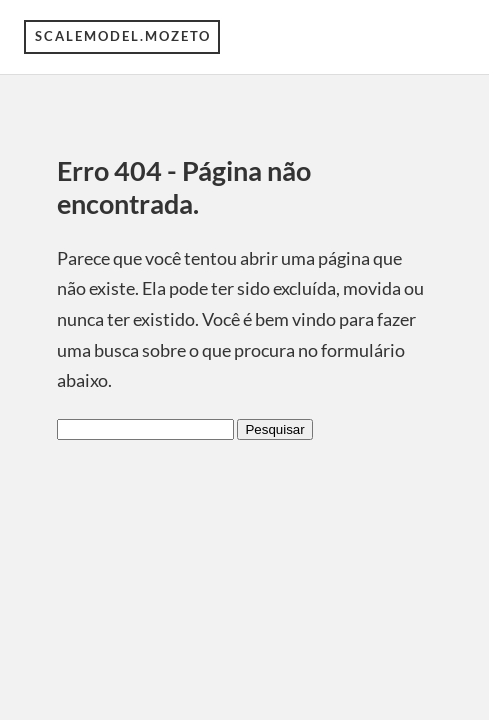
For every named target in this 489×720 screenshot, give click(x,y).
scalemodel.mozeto (123, 36)
